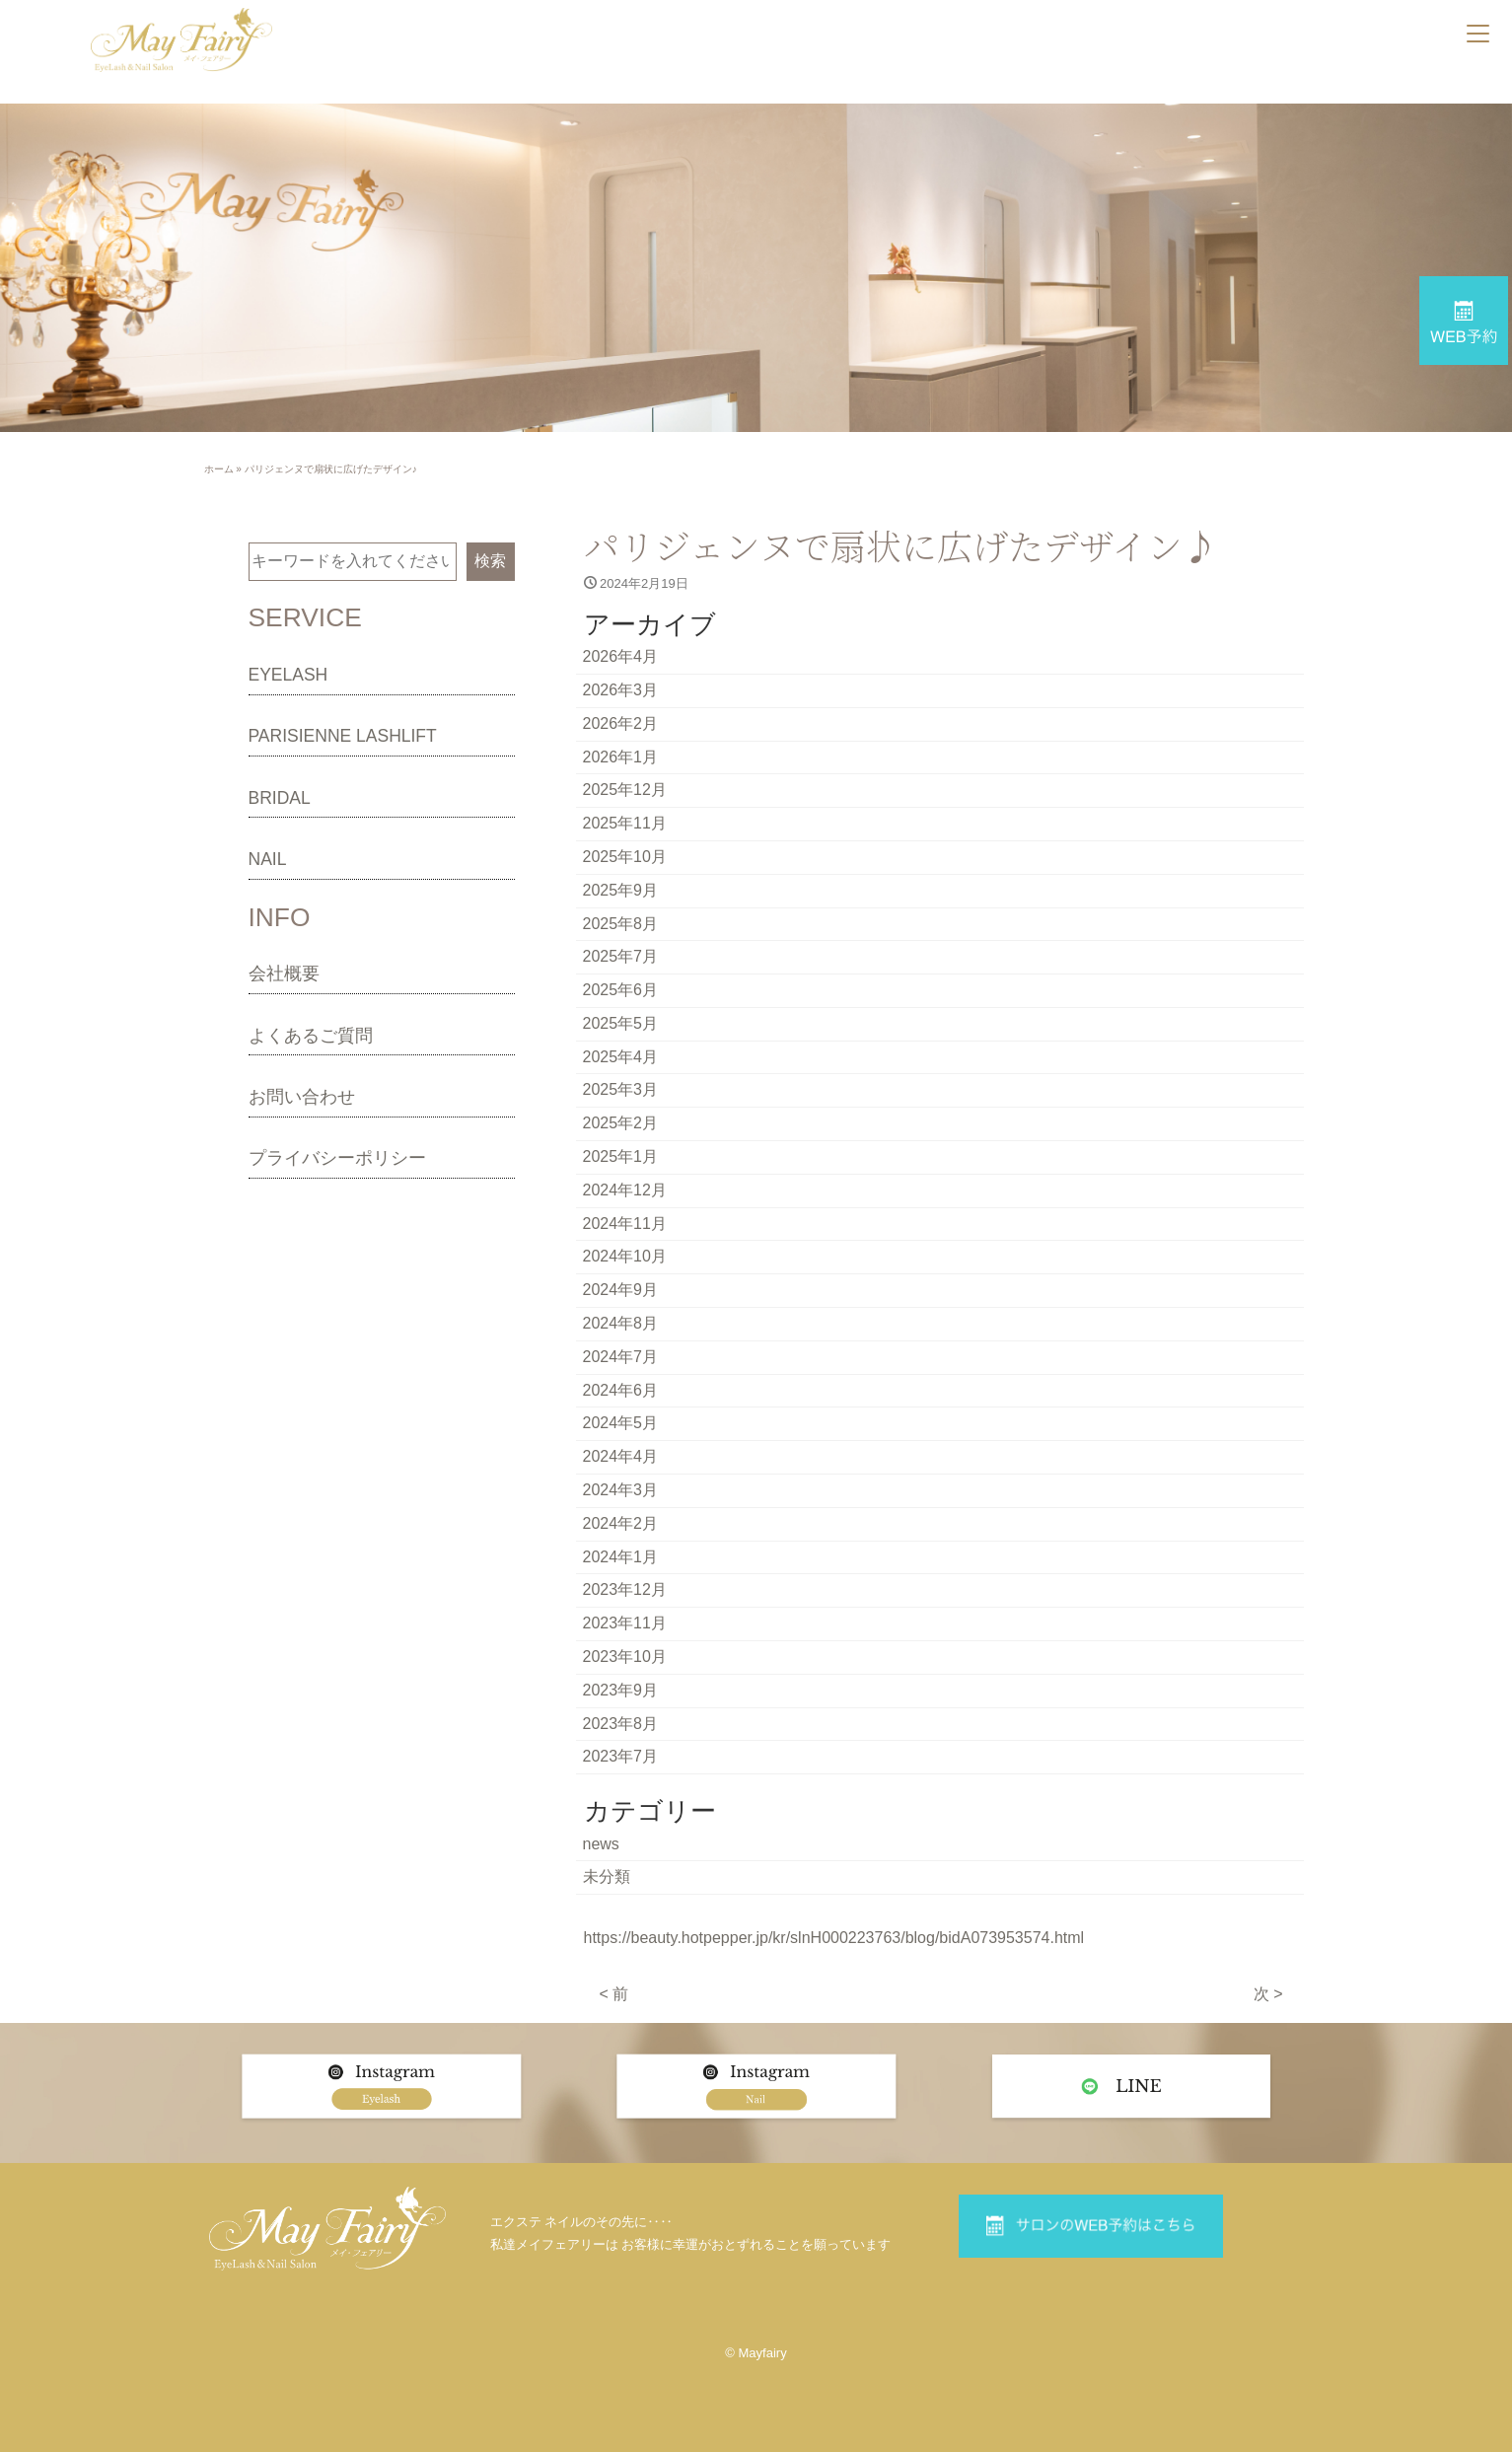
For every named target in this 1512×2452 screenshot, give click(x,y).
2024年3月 (621, 1489)
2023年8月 (621, 1723)
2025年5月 (621, 1023)
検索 (490, 560)
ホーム (219, 469)
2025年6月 (621, 989)
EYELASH (288, 675)
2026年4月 (621, 656)
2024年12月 (625, 1190)
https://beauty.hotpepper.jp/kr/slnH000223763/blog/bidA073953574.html (834, 1937)
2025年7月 (621, 956)
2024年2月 (621, 1523)
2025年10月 (625, 856)
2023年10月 (625, 1656)
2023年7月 (621, 1756)
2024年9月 (621, 1289)
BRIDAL (280, 798)
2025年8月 (621, 923)
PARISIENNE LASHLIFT (343, 736)
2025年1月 (621, 1156)
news (601, 1844)
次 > (1268, 1993)
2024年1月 (621, 1557)
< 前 (614, 1993)
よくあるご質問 (311, 1036)
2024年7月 (621, 1356)
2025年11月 (625, 823)
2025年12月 (625, 789)
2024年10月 (625, 1256)
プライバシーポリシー (337, 1158)
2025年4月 (621, 1056)
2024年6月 (621, 1390)
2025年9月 (621, 890)
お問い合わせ (302, 1097)
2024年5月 (621, 1422)
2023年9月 (621, 1690)
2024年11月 (625, 1223)
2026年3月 (621, 690)
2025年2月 (621, 1123)
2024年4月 (621, 1456)
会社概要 (284, 973)
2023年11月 (625, 1623)
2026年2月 (621, 723)
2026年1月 (621, 757)
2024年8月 (621, 1323)
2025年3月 (621, 1089)
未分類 (606, 1876)
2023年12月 (625, 1589)
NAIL (268, 859)
